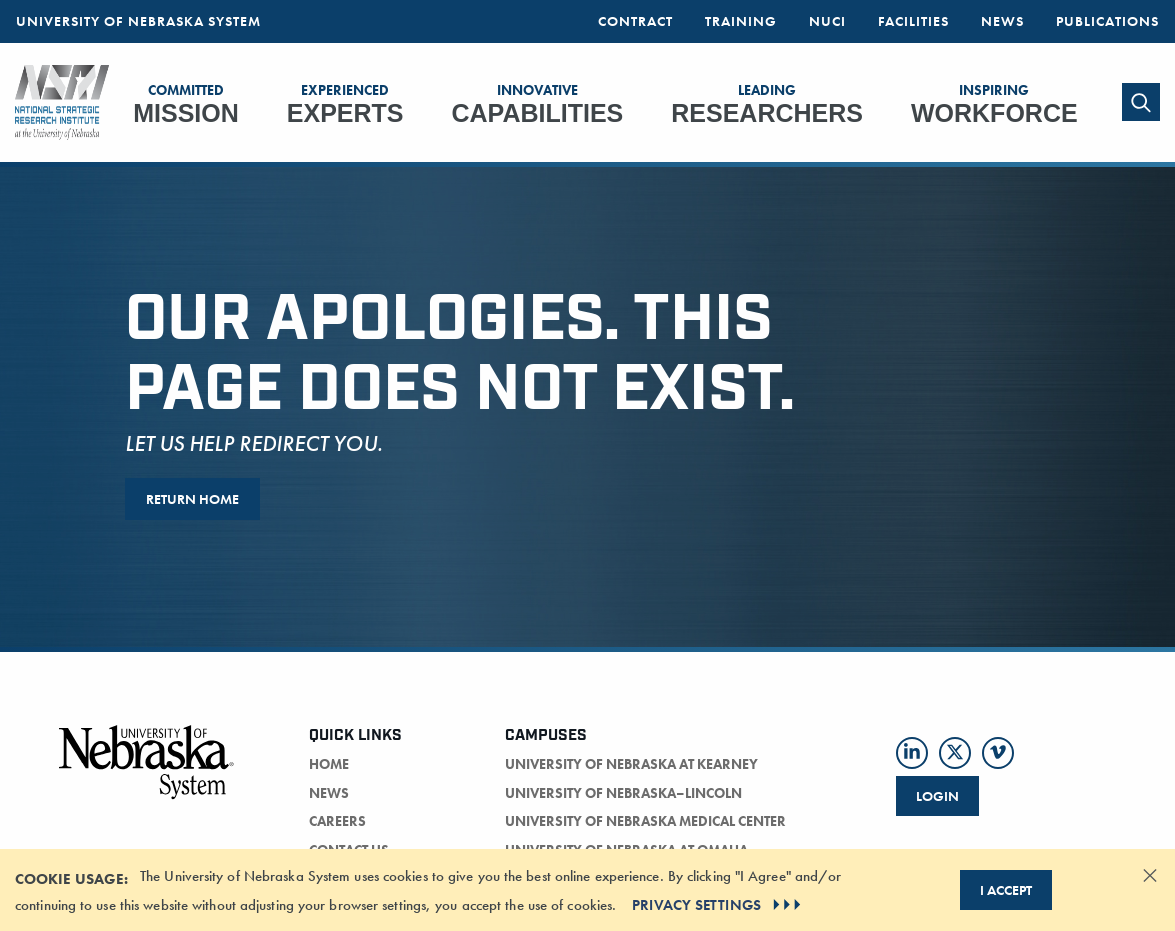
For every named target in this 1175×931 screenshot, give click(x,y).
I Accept (1006, 890)
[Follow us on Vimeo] (998, 753)
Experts (345, 104)
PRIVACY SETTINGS (718, 905)
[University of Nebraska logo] (147, 773)
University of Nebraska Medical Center (645, 821)
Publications (1107, 21)
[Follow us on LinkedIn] (912, 753)
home (329, 764)
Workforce (994, 104)
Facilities (913, 21)
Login (937, 796)
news (329, 793)
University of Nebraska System (138, 21)
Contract (635, 21)
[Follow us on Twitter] (955, 753)
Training (741, 21)
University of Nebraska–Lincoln (623, 793)
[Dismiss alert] (1150, 875)
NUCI (827, 21)
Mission (186, 104)
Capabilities (538, 104)
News (1002, 21)
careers (337, 821)
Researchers (767, 104)
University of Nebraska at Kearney (631, 764)
